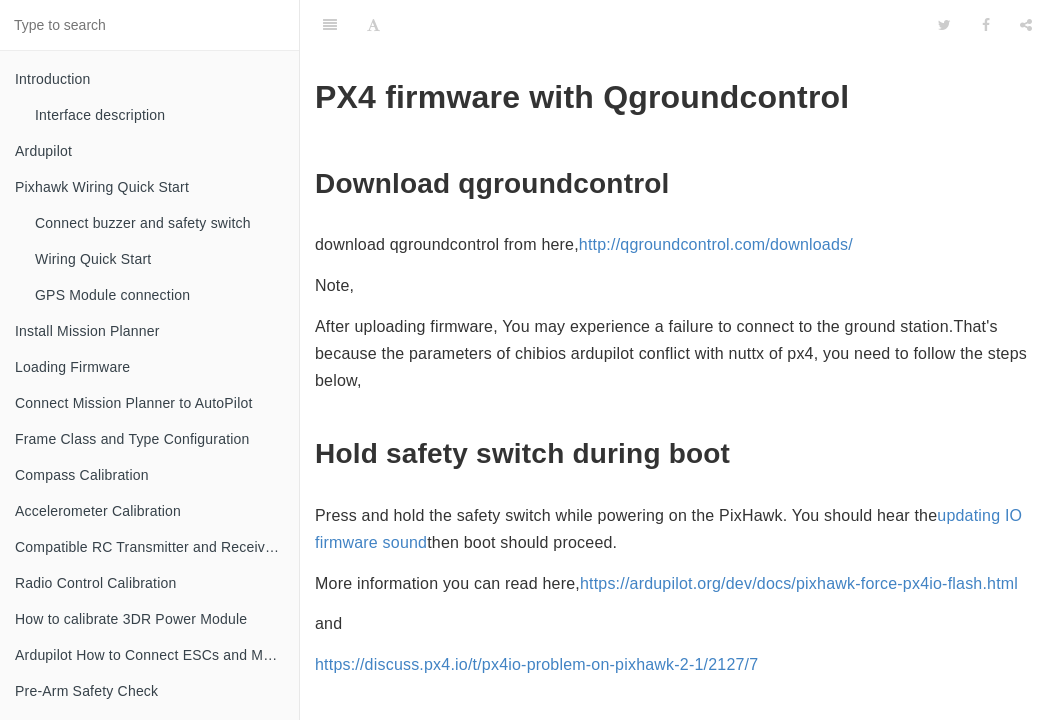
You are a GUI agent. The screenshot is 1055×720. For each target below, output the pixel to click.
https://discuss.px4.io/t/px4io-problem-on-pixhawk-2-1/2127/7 (536, 664)
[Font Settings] (373, 25)
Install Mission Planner (87, 331)
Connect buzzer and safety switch (143, 223)
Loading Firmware (72, 367)
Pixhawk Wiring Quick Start (102, 187)
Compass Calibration (82, 475)
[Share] (1026, 25)
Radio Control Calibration (95, 583)
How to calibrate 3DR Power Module (131, 619)
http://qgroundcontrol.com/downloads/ (716, 244)
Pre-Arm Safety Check (86, 691)
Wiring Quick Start (93, 259)
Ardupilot (43, 151)
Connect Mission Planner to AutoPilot (134, 403)
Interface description (100, 115)
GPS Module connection (112, 295)
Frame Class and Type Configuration (132, 439)
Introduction (53, 79)
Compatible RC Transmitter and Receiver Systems (157, 547)
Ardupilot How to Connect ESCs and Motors (155, 655)
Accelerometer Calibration (98, 511)
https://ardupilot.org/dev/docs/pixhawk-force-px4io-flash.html (799, 583)
